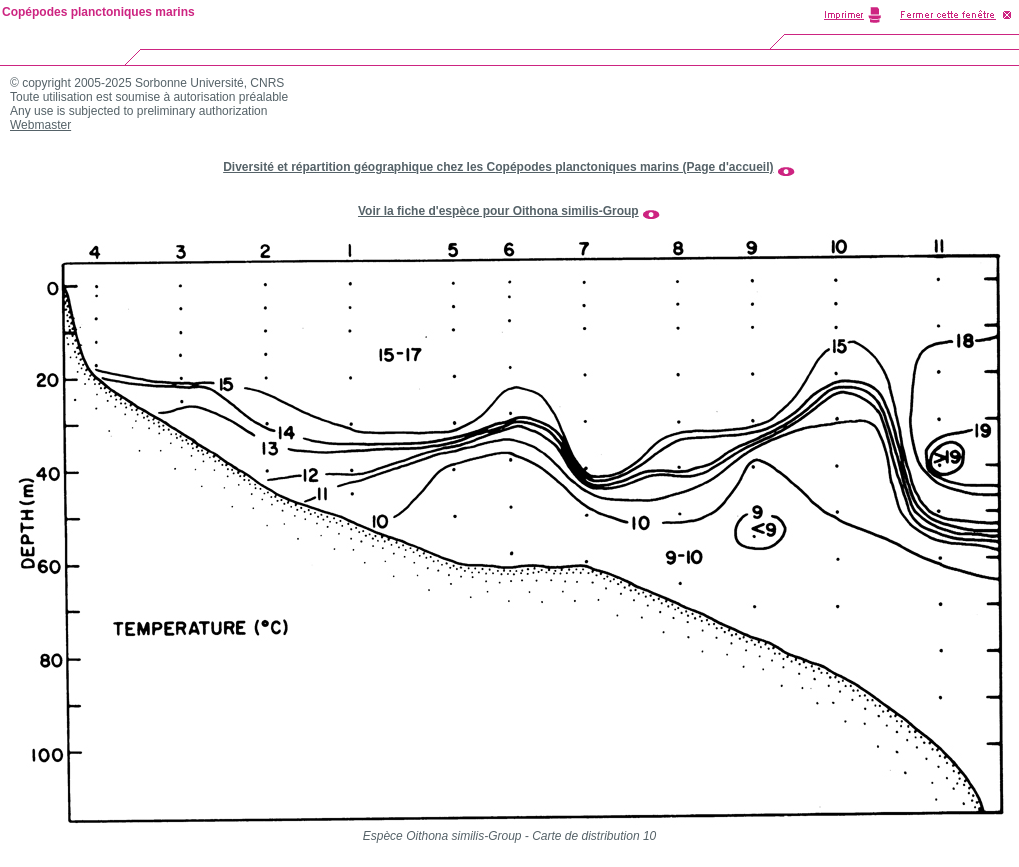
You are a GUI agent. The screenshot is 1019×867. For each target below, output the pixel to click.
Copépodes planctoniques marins (98, 12)
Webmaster (40, 125)
